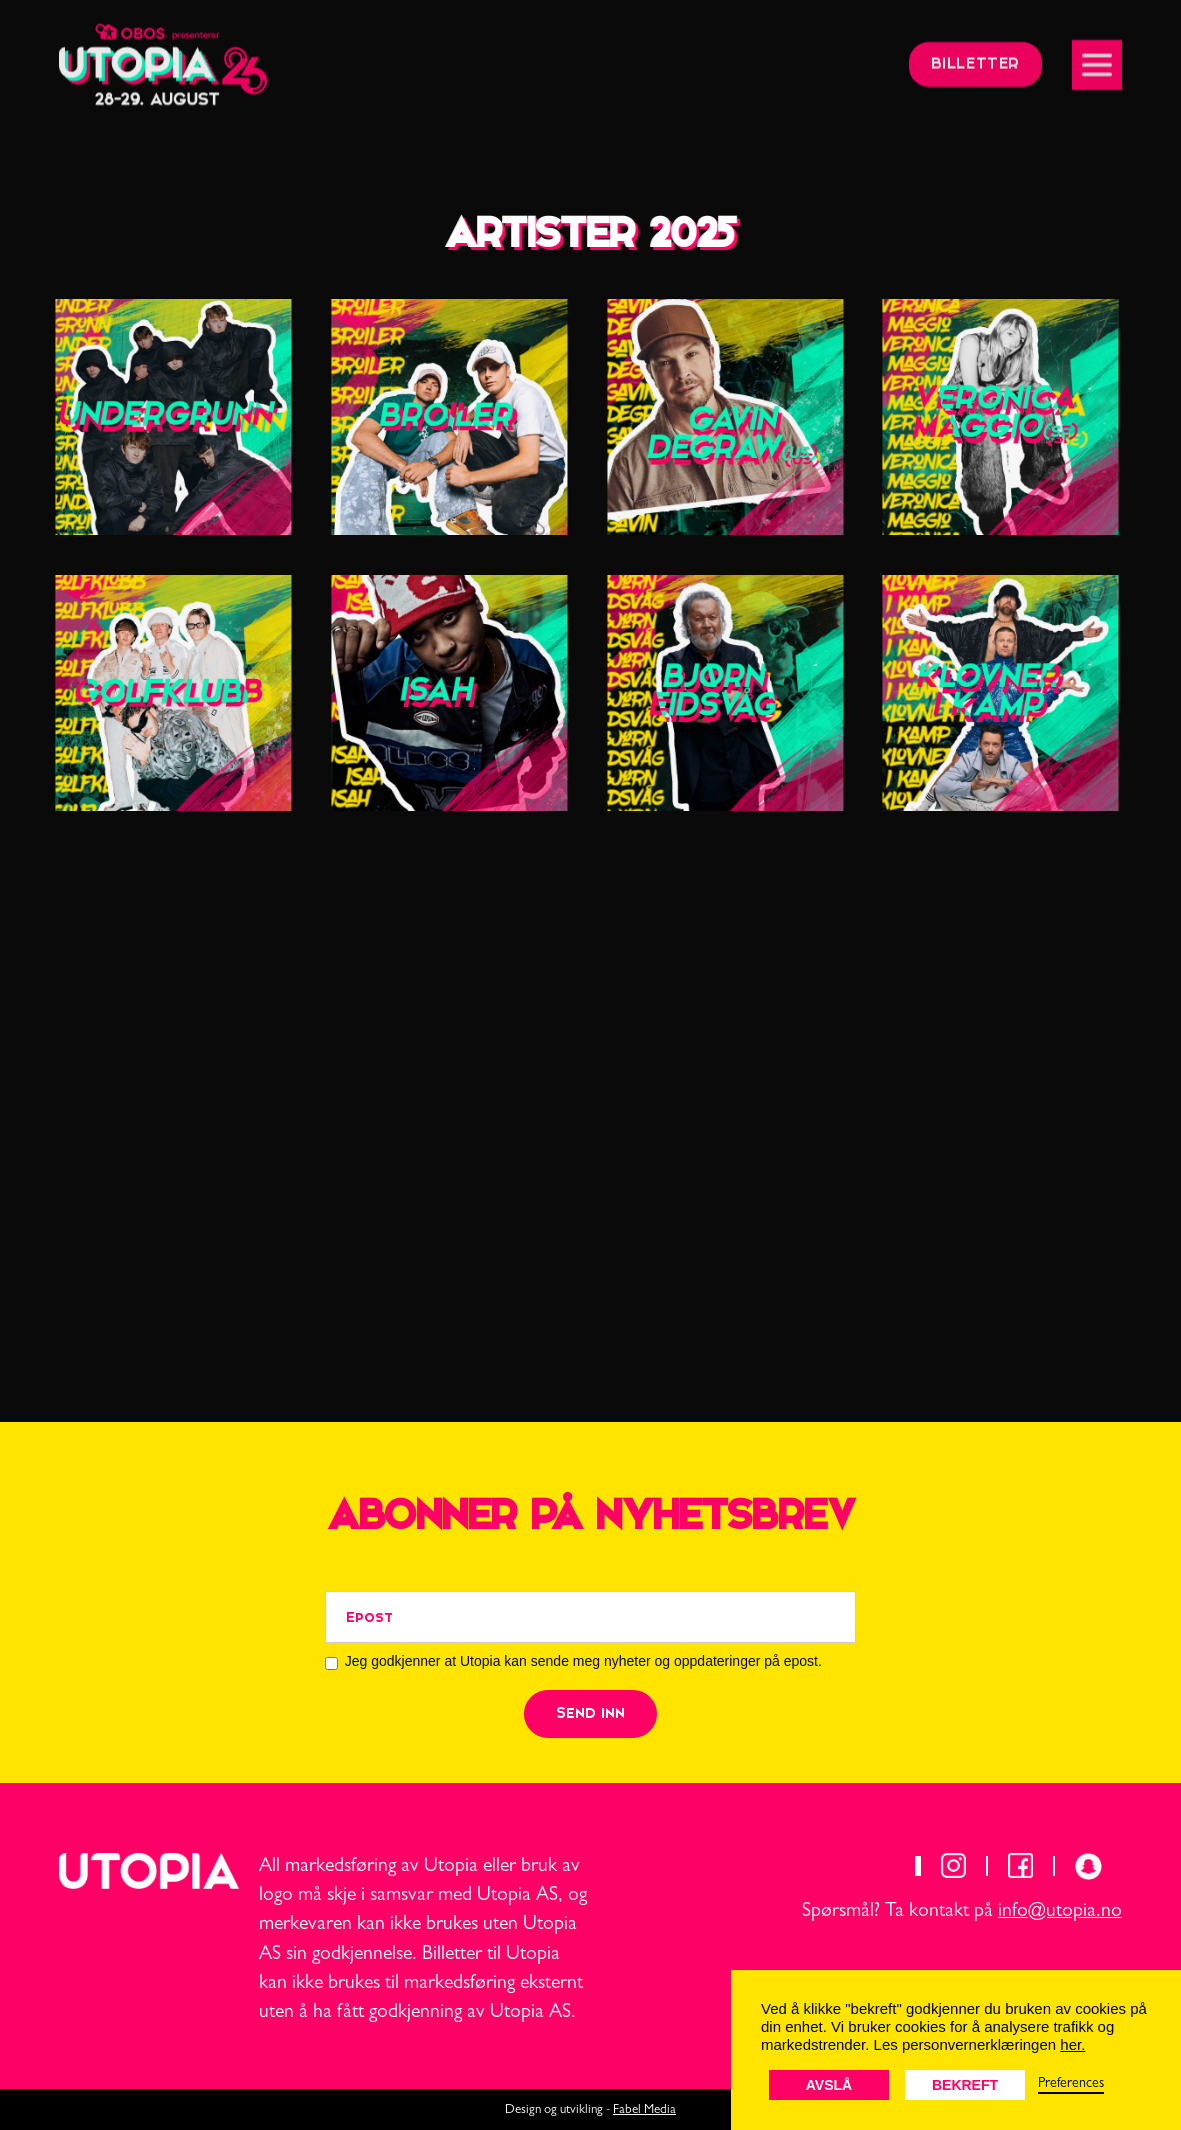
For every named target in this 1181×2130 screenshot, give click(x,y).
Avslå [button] (829, 2085)
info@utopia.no (1060, 1912)
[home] (163, 56)
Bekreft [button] (965, 2085)
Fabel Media (644, 2110)
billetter (975, 56)
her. (1072, 2044)
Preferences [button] (1071, 2084)
